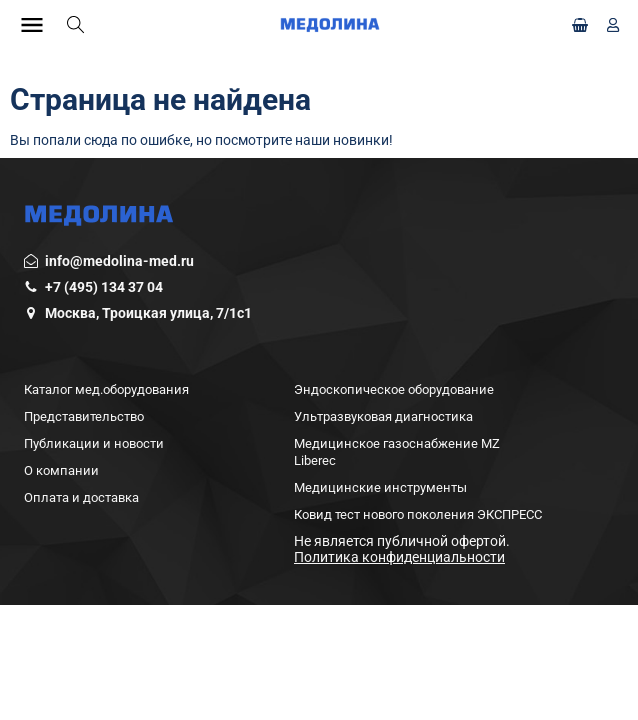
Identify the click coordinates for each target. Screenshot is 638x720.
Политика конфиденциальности (399, 557)
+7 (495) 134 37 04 (104, 287)
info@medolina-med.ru (119, 261)
